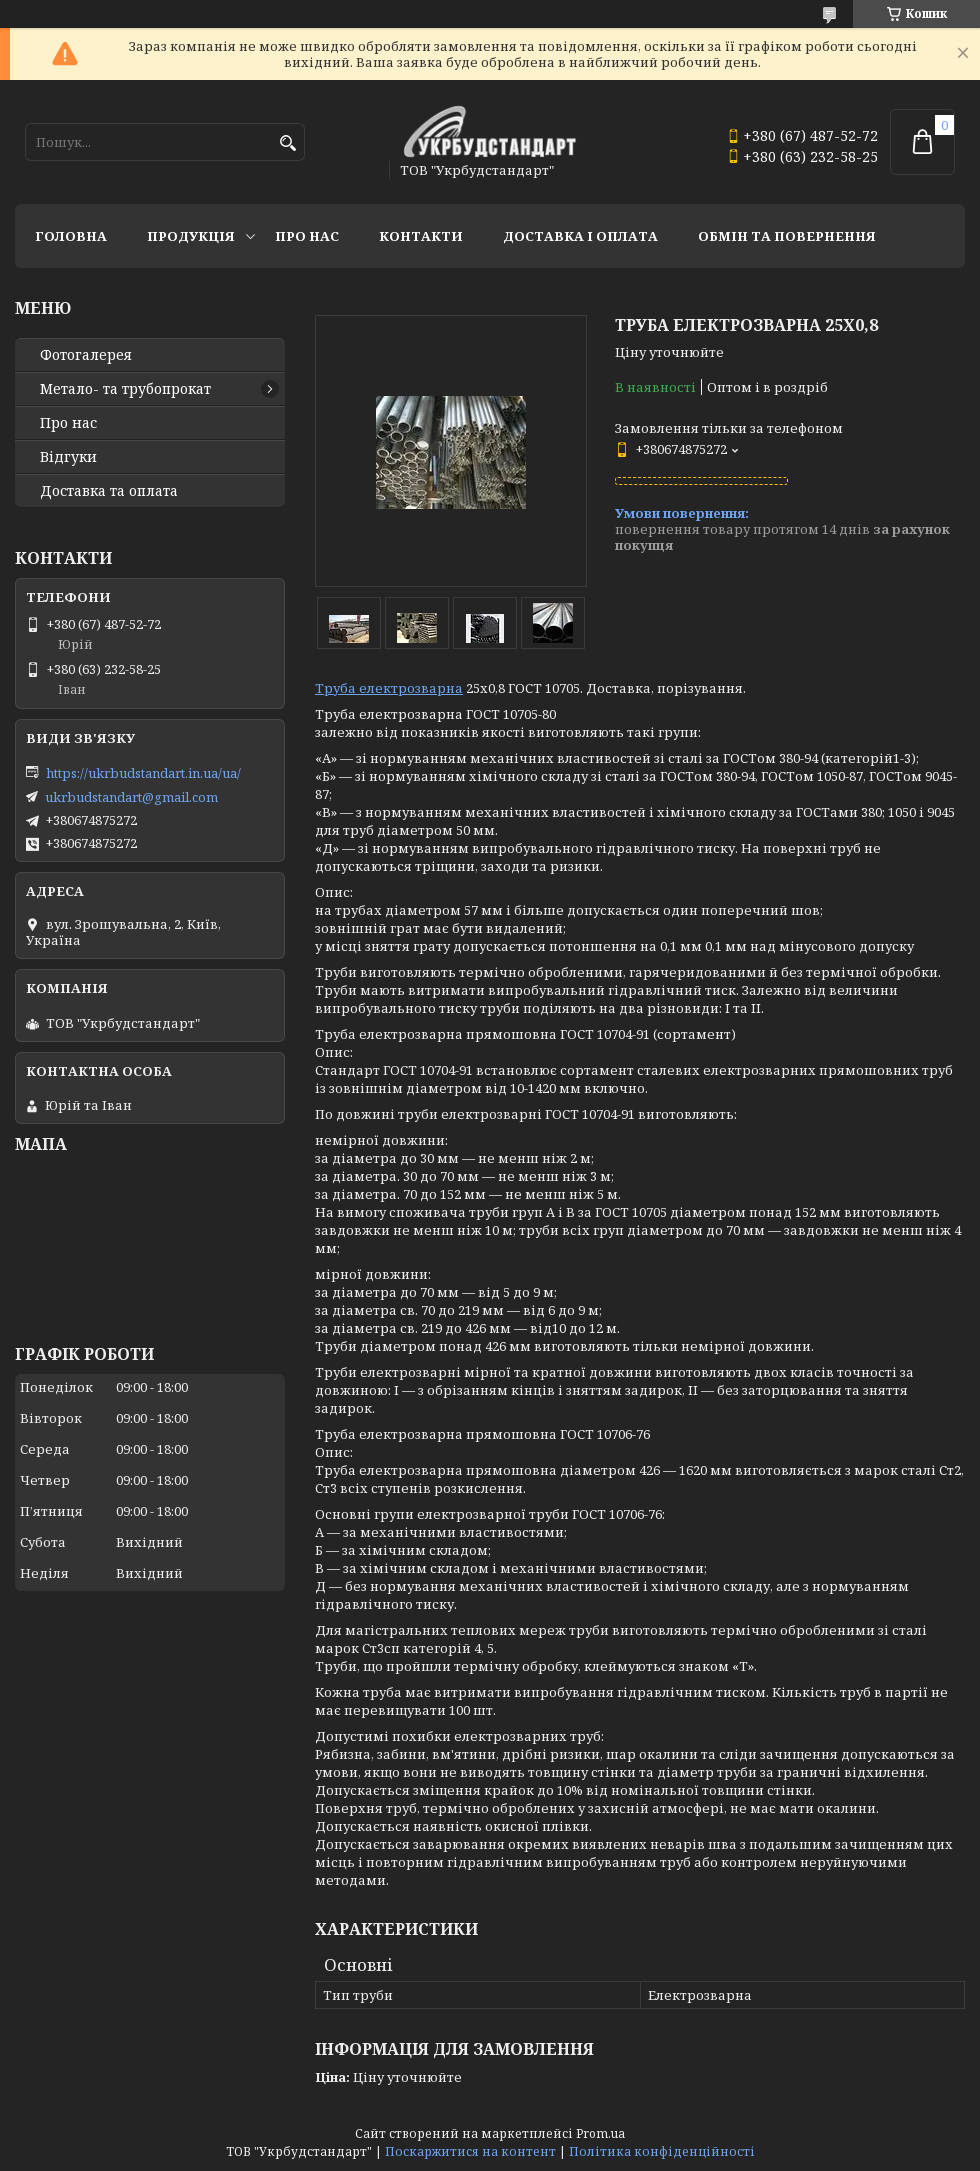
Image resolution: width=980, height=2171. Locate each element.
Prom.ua (600, 2133)
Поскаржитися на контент (470, 2151)
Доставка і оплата (580, 236)
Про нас (307, 236)
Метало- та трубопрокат (125, 389)
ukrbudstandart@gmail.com (131, 797)
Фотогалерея (86, 355)
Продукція (191, 236)
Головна (71, 236)
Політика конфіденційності (662, 2151)
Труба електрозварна (389, 688)
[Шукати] (287, 143)
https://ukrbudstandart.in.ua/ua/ (143, 773)
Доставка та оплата (109, 491)
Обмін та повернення (787, 236)
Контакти (421, 236)
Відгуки (68, 457)
